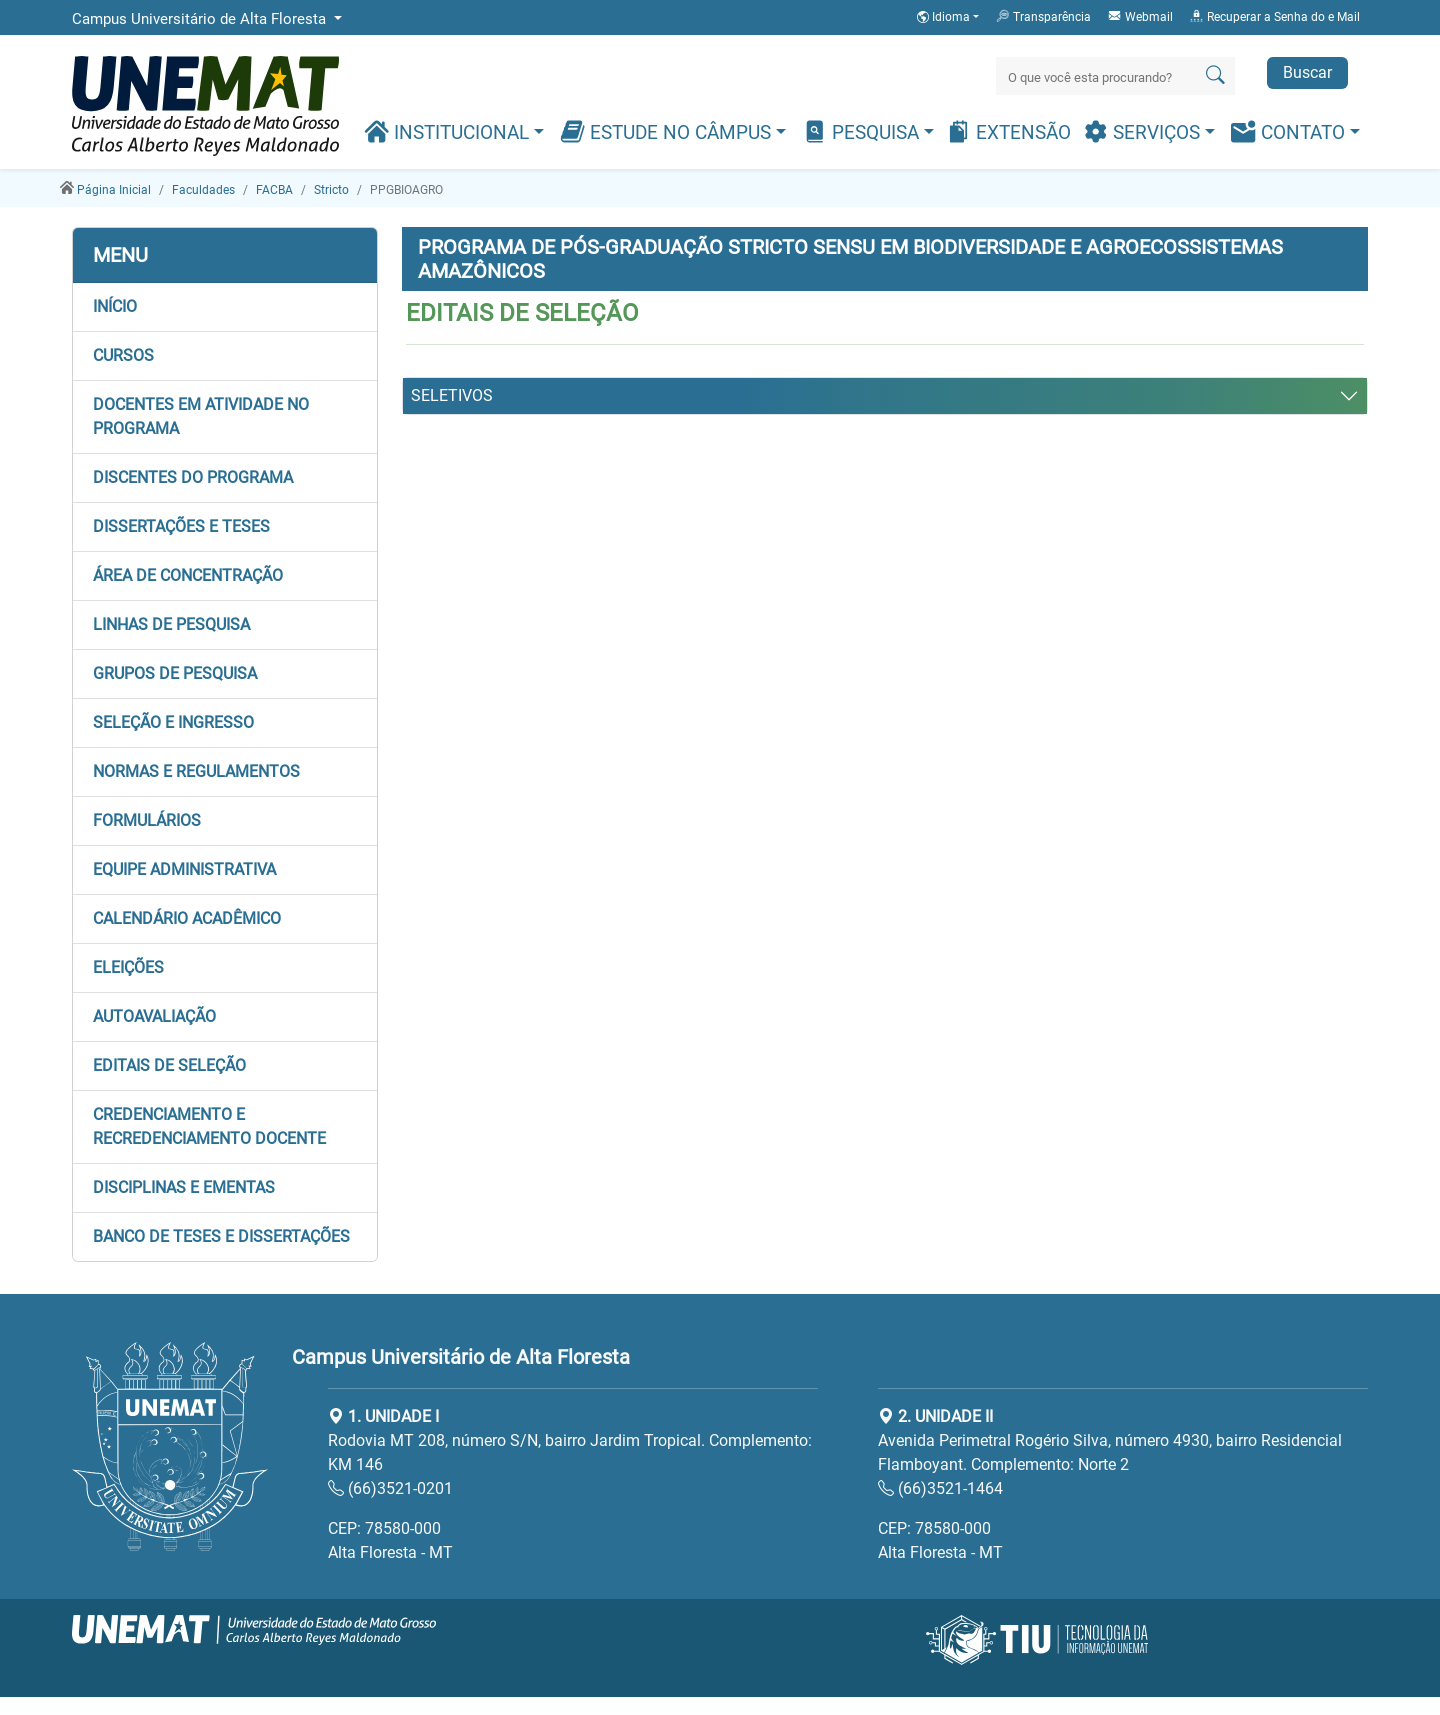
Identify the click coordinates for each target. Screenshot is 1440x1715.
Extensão (1008, 131)
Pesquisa (863, 131)
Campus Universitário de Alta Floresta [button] (201, 19)
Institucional (449, 131)
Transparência (1043, 16)
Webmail (1140, 16)
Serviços (1144, 131)
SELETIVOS (452, 395)
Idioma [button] (945, 17)
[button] (225, 307)
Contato (1290, 131)
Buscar (1307, 72)
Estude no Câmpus (668, 131)
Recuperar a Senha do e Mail (1274, 16)
